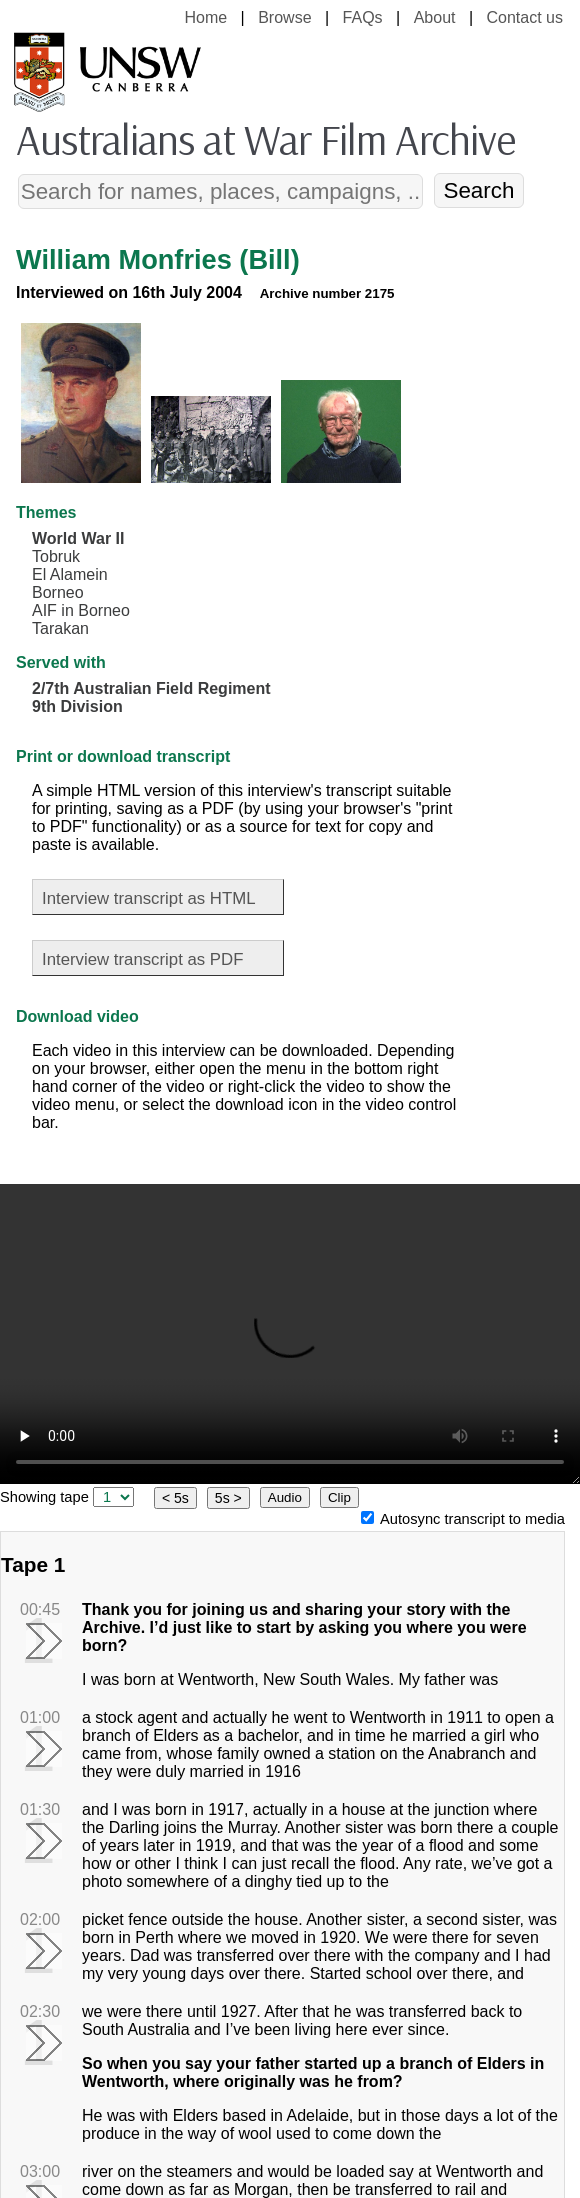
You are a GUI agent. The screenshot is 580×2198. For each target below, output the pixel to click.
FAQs (363, 17)
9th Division (77, 706)
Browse (284, 17)
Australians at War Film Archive (265, 139)
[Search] (221, 191)
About (435, 17)
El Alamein (70, 574)
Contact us (525, 17)
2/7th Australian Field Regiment (151, 688)
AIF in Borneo (81, 610)
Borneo (58, 592)
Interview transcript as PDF (142, 959)
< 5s (175, 1498)
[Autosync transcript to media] (367, 1517)
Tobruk (56, 556)
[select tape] (113, 1497)
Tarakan (60, 628)
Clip (339, 1497)
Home (205, 17)
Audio (285, 1497)
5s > (228, 1498)
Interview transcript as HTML (149, 898)
